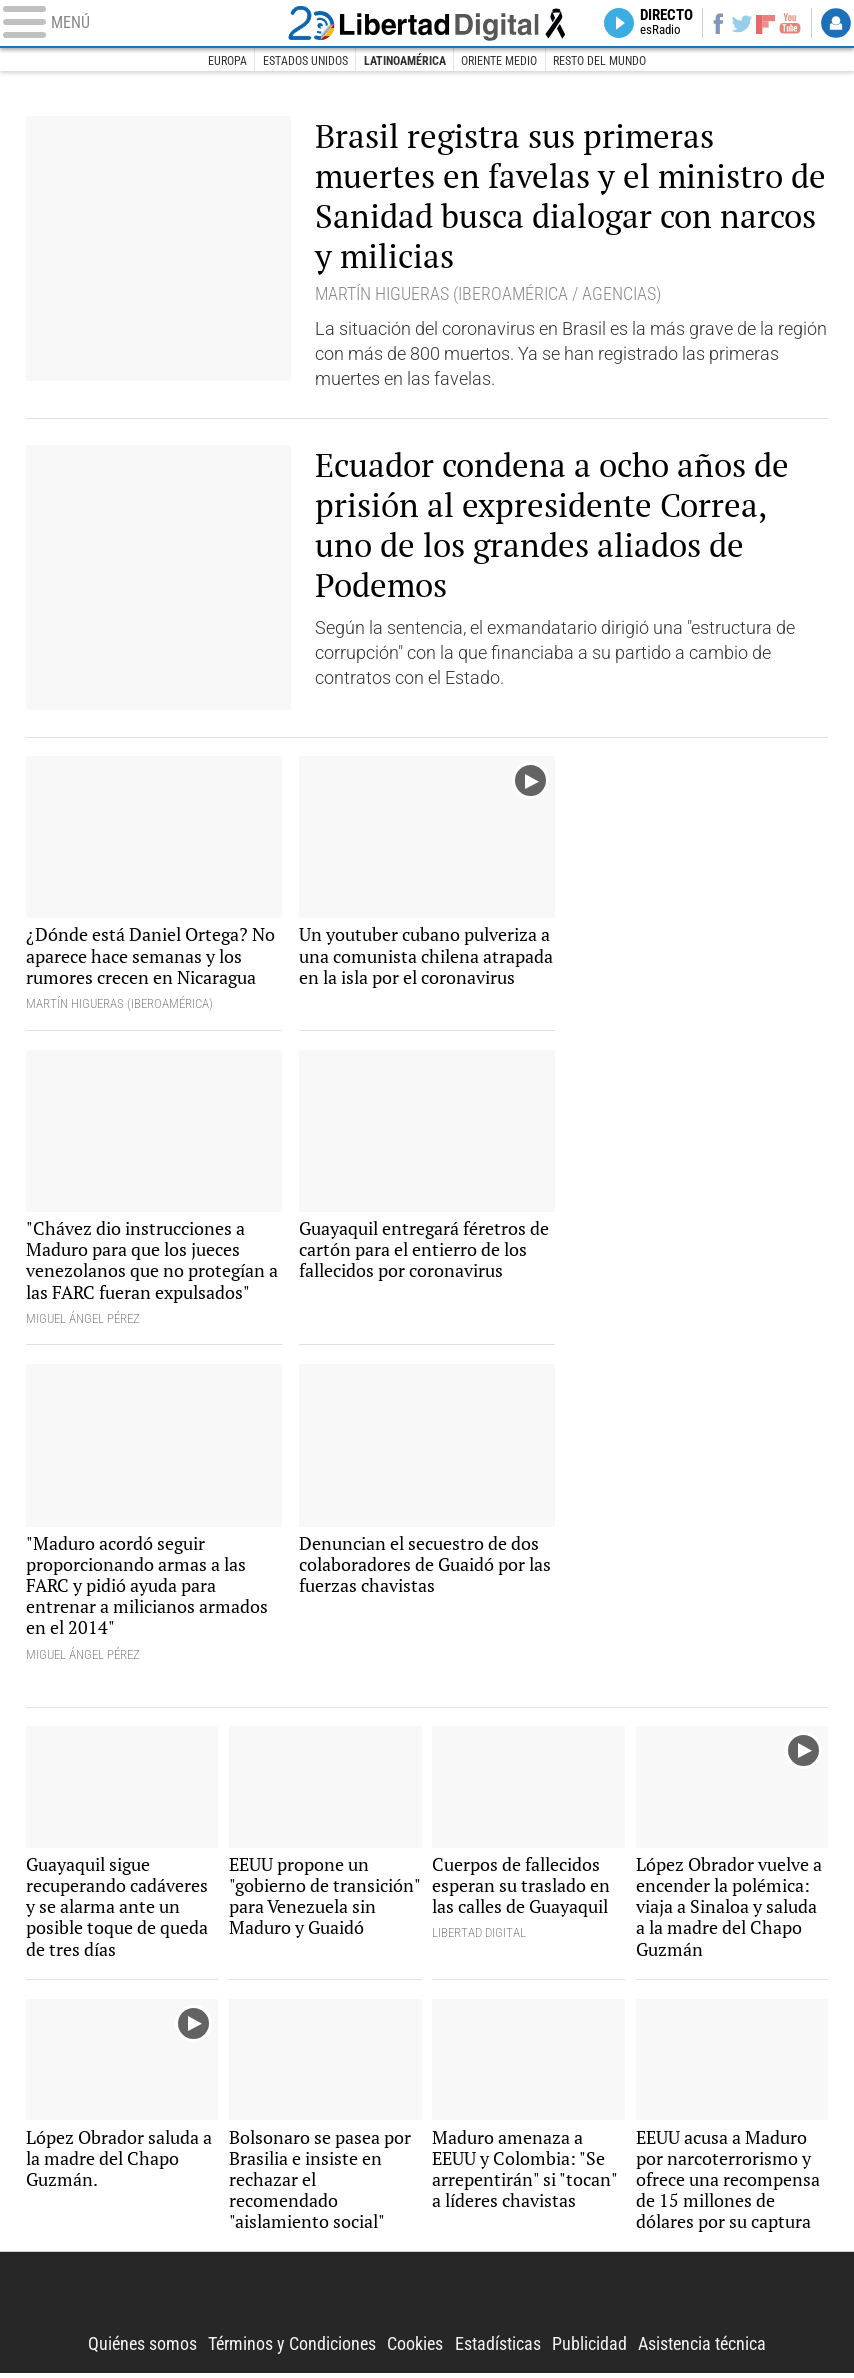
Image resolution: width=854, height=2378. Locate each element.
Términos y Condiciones (292, 2349)
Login (836, 23)
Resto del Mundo (613, 60)
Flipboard (764, 23)
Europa (212, 60)
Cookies (415, 2349)
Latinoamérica (404, 60)
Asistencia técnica (702, 2349)
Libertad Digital (427, 2299)
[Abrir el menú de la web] (142, 23)
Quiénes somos (142, 2349)
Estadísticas (498, 2349)
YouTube (789, 23)
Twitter (740, 23)
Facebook (716, 23)
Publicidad (589, 2349)
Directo (664, 23)
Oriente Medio (506, 60)
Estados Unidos (295, 60)
